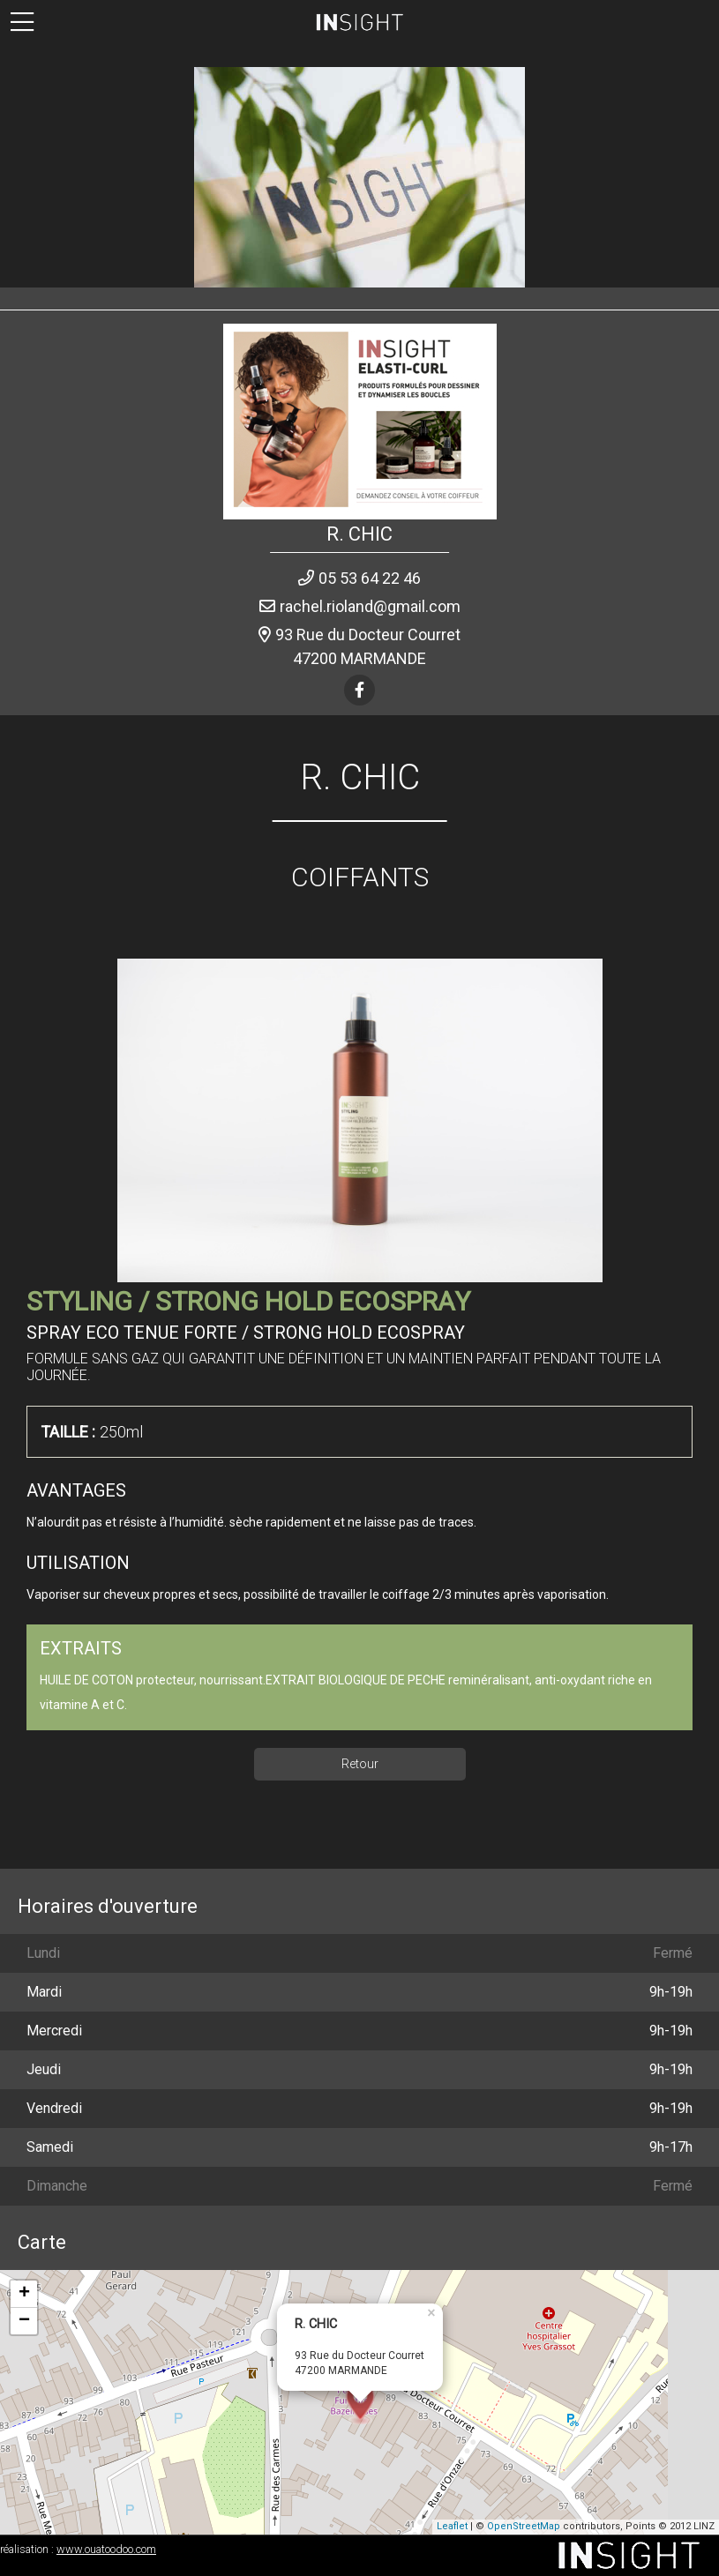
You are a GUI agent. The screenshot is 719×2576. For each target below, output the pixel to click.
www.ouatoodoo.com (106, 2549)
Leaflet (452, 2526)
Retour (359, 1764)
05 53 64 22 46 (369, 578)
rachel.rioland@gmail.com (370, 606)
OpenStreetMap (523, 2526)
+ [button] (24, 2294)
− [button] (24, 2321)
